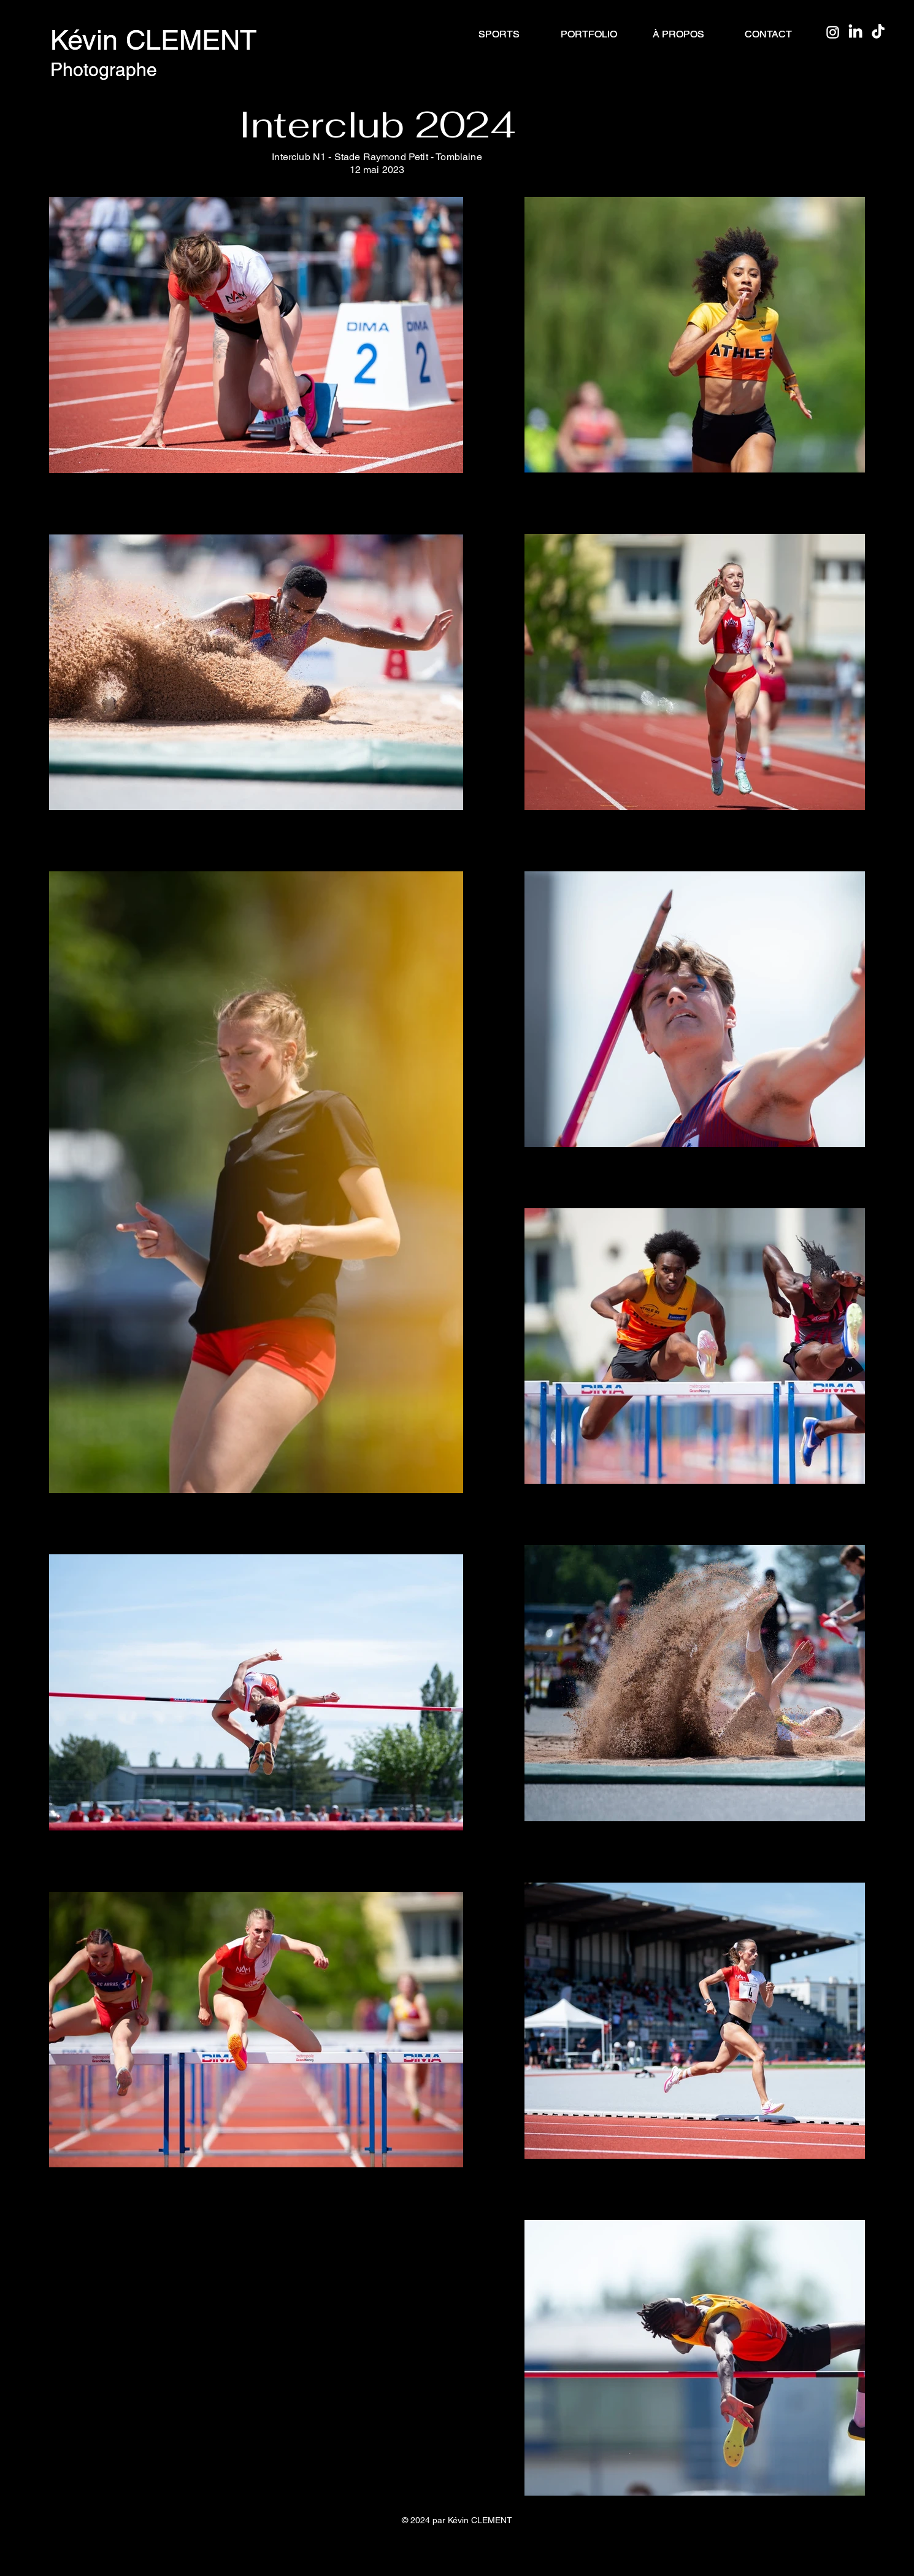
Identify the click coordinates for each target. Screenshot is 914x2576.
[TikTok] (878, 32)
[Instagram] (832, 32)
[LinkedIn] (855, 32)
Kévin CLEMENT (153, 40)
